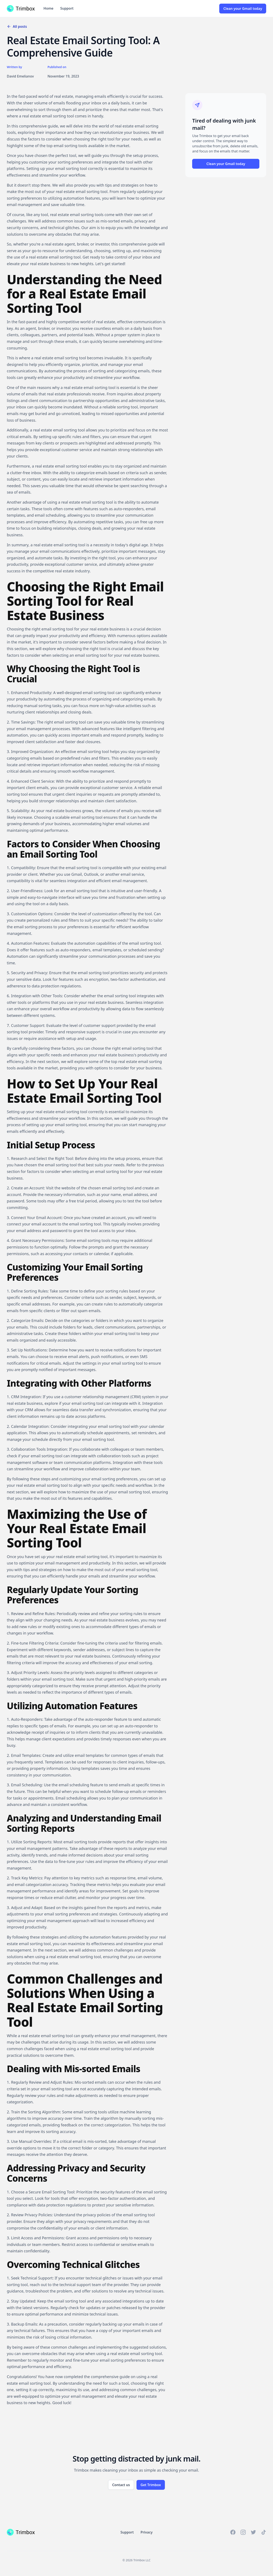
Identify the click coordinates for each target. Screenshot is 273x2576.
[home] (21, 8)
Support (66, 8)
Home (49, 8)
